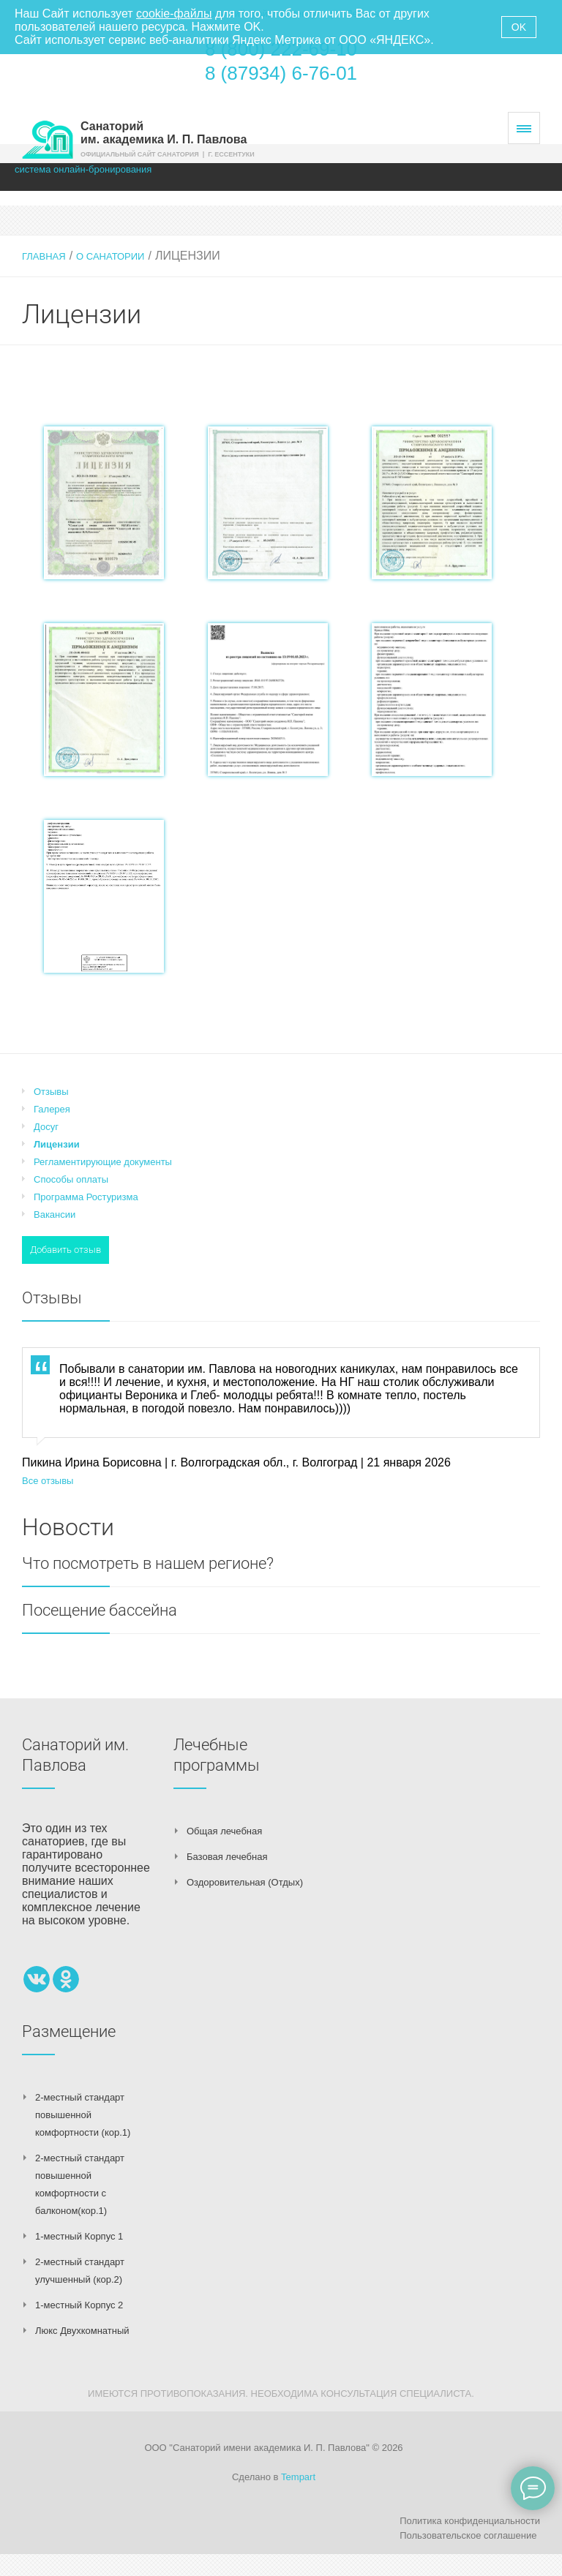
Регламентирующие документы (103, 1161)
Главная (44, 256)
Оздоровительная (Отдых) (245, 1882)
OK (519, 27)
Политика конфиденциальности (470, 2520)
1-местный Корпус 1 (79, 2236)
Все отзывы (47, 1480)
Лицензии (57, 1144)
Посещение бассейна (99, 1610)
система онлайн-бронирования (83, 169)
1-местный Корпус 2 (79, 2305)
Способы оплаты (71, 1179)
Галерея (52, 1109)
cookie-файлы (173, 13)
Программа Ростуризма (86, 1196)
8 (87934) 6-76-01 (281, 73)
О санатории (110, 256)
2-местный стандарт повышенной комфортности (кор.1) (82, 2115)
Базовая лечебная (227, 1856)
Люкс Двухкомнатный (82, 2330)
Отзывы (51, 1091)
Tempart (298, 2476)
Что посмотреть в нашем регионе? (148, 1563)
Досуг (46, 1126)
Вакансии (54, 1214)
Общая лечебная (224, 1831)
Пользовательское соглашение (468, 2535)
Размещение (69, 2031)
